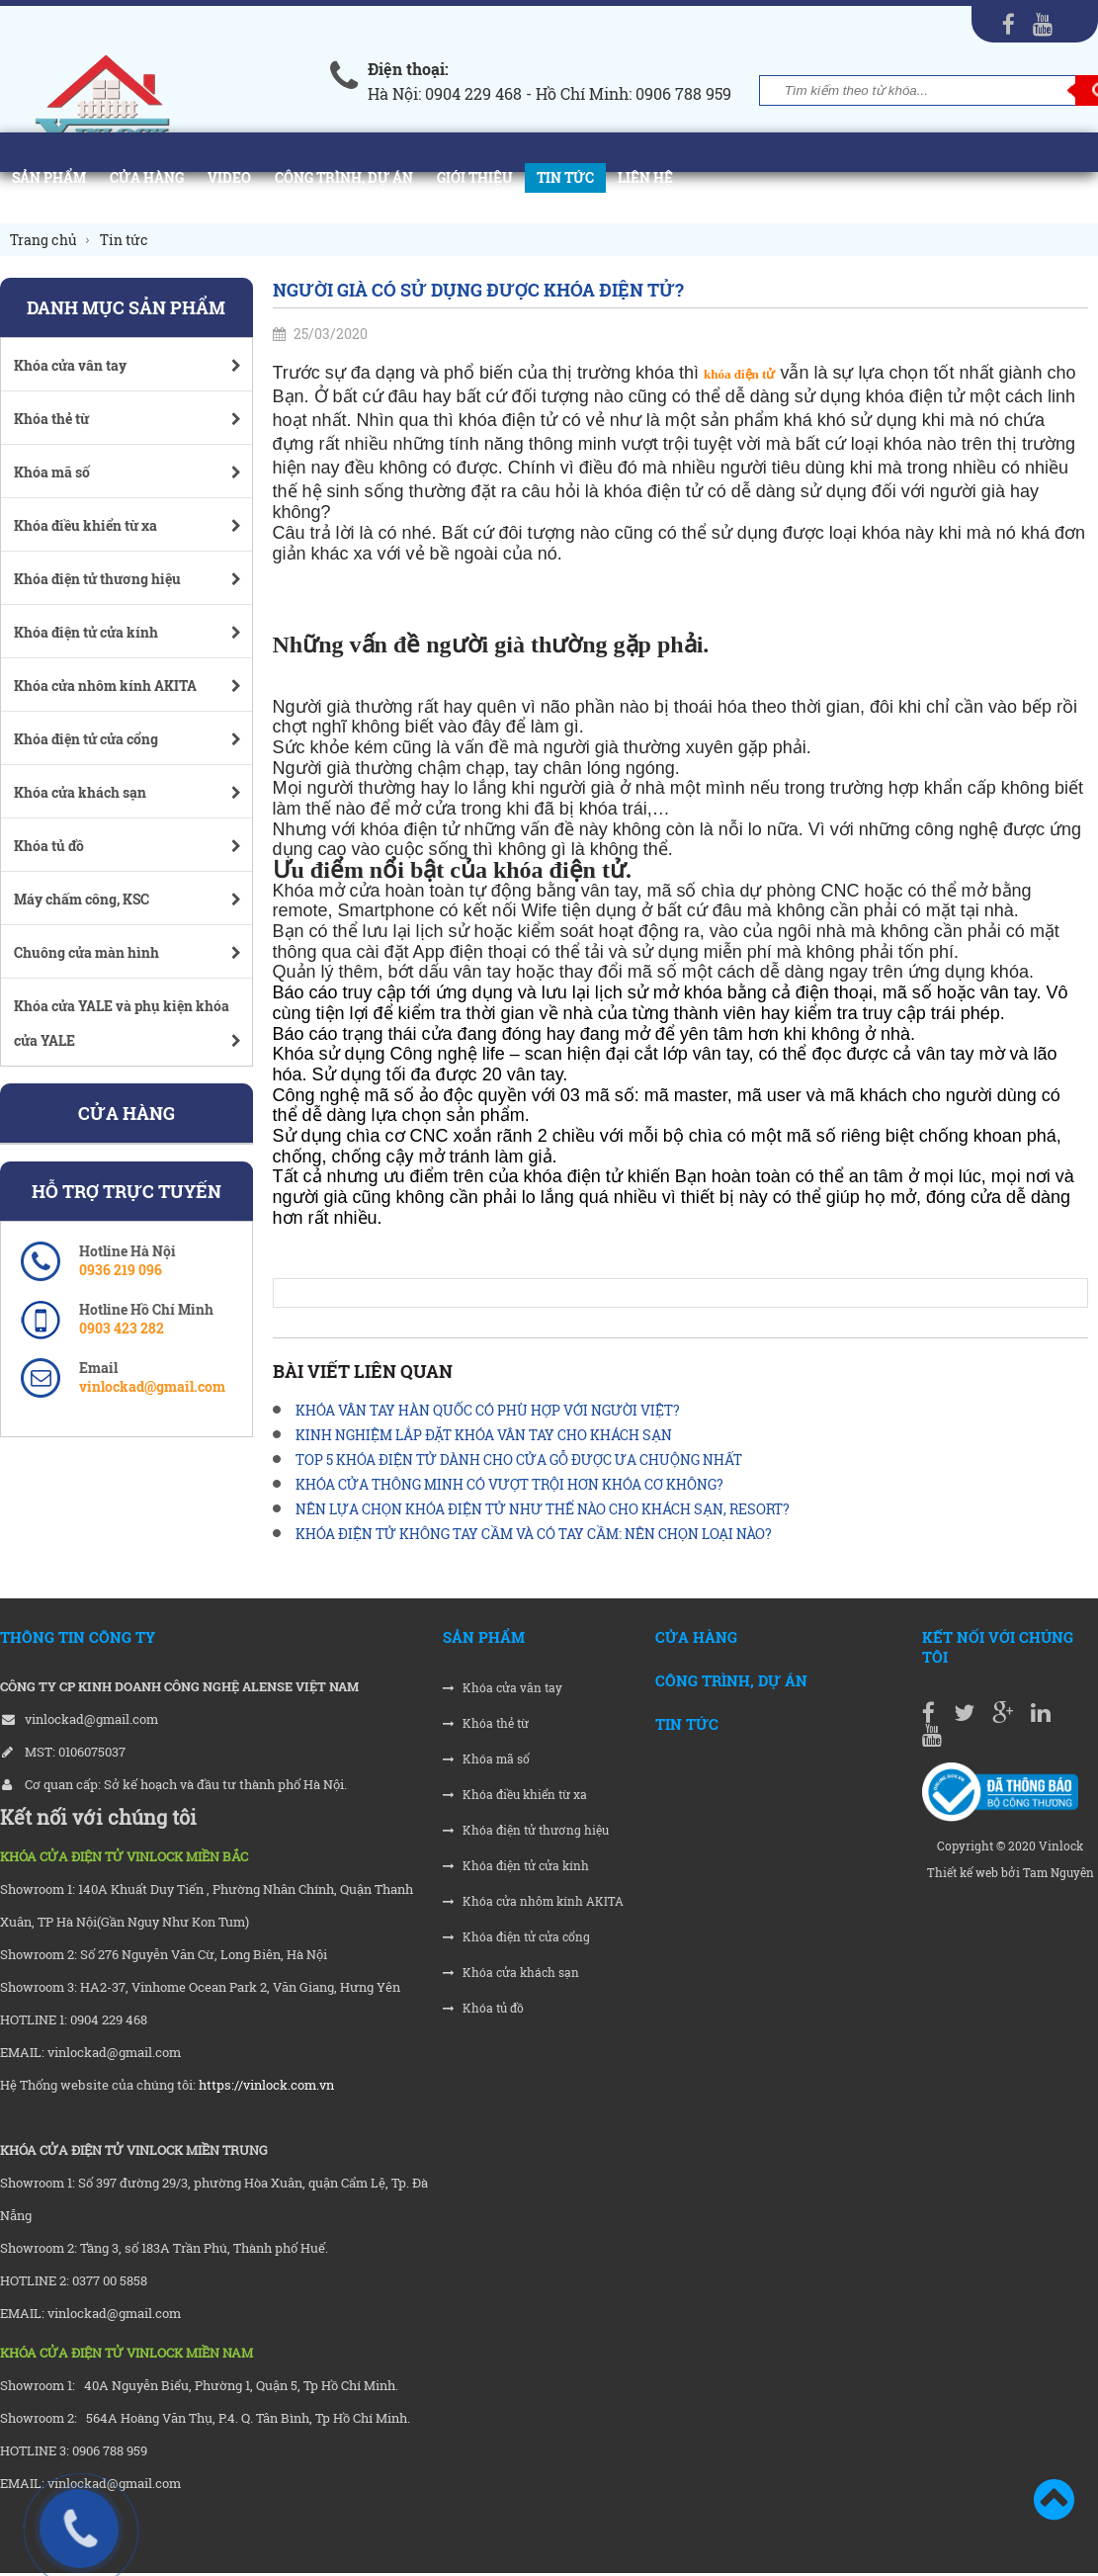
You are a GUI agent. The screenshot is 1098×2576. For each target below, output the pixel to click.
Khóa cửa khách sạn (511, 1972)
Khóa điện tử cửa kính (516, 1865)
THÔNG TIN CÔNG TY (77, 1637)
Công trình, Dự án (344, 177)
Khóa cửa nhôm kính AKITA (533, 1901)
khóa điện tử (739, 374)
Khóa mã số (486, 1759)
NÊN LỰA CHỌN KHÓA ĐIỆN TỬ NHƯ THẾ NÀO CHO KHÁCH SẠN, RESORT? (543, 1509)
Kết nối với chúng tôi (997, 1647)
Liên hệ (645, 177)
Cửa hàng (147, 177)
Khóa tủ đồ (483, 2008)
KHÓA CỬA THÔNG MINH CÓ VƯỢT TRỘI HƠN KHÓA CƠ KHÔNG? (509, 1484)
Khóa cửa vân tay (502, 1687)
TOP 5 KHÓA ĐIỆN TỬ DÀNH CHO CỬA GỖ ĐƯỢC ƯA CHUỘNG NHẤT (519, 1459)
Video (229, 177)
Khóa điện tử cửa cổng (516, 1937)
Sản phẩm (49, 177)
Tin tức (565, 177)
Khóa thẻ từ (486, 1723)
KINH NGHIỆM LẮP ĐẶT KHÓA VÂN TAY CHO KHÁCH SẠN (484, 1434)
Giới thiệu (475, 177)
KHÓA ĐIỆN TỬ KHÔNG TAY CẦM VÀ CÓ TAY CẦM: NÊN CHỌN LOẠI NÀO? (534, 1533)
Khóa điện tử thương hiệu (526, 1830)
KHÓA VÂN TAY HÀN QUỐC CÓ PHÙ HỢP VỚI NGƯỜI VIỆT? (488, 1410)
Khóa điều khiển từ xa (515, 1794)
